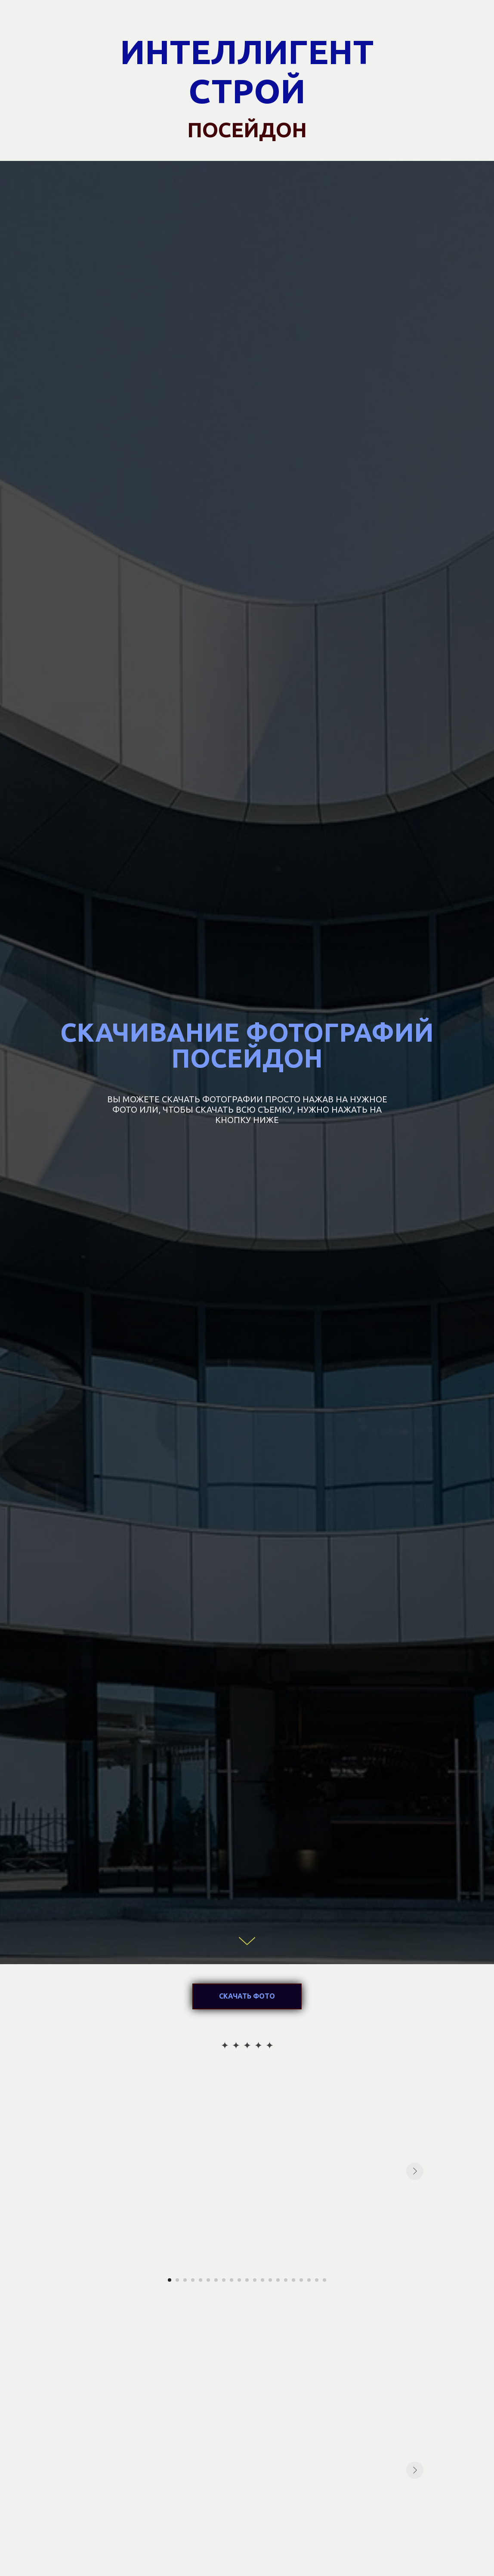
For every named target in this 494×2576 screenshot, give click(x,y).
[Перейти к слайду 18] (301, 2280)
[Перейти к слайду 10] (239, 2280)
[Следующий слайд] (414, 2171)
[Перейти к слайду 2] (177, 2280)
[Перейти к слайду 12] (254, 2280)
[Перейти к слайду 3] (185, 2280)
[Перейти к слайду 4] (193, 2280)
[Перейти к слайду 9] (231, 2280)
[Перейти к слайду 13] (262, 2280)
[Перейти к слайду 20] (316, 2280)
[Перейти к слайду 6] (208, 2280)
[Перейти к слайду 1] (169, 2280)
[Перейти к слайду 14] (270, 2280)
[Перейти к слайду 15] (278, 2280)
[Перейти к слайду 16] (285, 2280)
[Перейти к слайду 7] (216, 2280)
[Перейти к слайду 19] (309, 2280)
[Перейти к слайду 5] (200, 2280)
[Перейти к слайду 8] (223, 2280)
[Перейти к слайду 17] (293, 2280)
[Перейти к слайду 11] (247, 2280)
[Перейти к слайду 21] (324, 2280)
